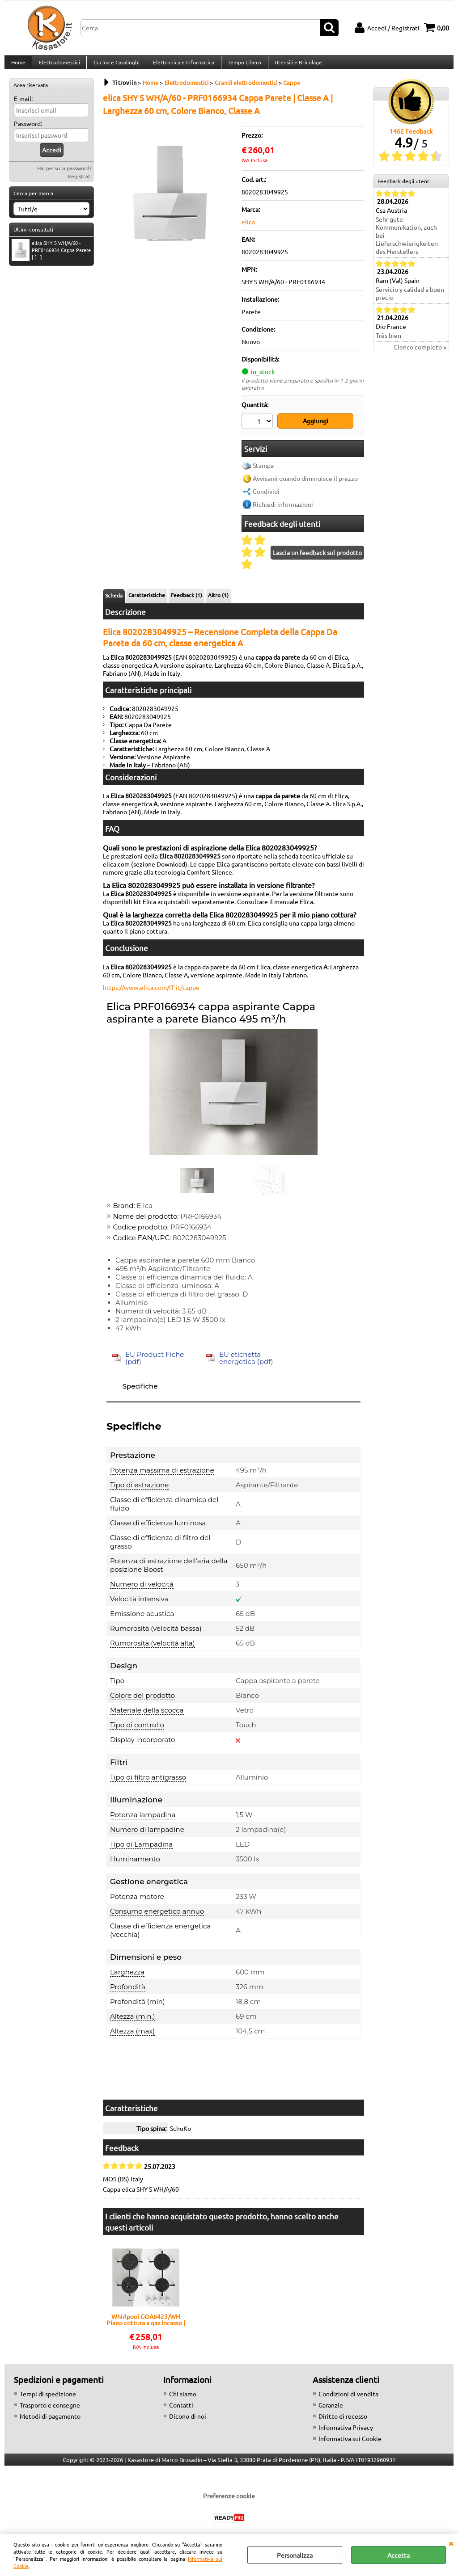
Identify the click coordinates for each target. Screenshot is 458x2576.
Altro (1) (218, 599)
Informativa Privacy (345, 2432)
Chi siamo (182, 2399)
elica (248, 229)
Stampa (263, 470)
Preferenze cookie (229, 2500)
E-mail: (23, 105)
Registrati (80, 183)
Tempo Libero (242, 65)
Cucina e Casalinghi (115, 65)
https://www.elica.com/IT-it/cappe (151, 992)
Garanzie (330, 2410)
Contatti (181, 2410)
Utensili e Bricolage (295, 65)
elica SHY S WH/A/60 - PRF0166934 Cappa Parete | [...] (51, 257)
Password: (28, 130)
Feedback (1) (186, 599)
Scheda (114, 599)
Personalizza (295, 2555)
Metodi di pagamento (50, 2421)
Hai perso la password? (64, 175)
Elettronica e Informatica (181, 65)
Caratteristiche (146, 599)
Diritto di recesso (342, 2421)
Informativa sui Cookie (350, 2443)
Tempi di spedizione (48, 2399)
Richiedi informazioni (283, 509)
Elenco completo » (420, 354)
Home (18, 65)
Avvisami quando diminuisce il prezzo (305, 483)
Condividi (266, 496)
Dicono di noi (187, 2421)
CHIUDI (451, 2542)
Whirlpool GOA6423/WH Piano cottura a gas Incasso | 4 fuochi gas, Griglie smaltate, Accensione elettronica (145, 2324)
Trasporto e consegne (50, 2410)
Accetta (398, 2555)
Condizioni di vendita (348, 2399)
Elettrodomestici (58, 65)
